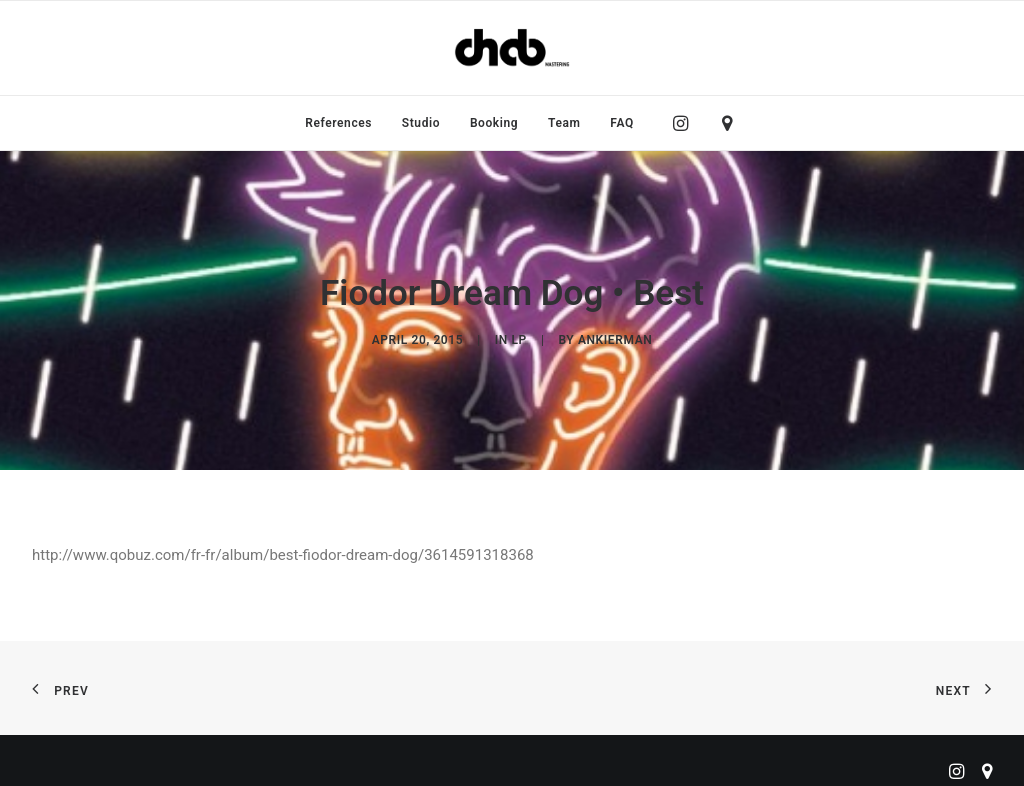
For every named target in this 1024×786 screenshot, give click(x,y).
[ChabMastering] (512, 48)
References (338, 123)
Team (564, 123)
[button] (685, 123)
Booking (494, 123)
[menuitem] (338, 123)
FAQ (622, 123)
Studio (421, 123)
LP (519, 336)
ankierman (615, 336)
